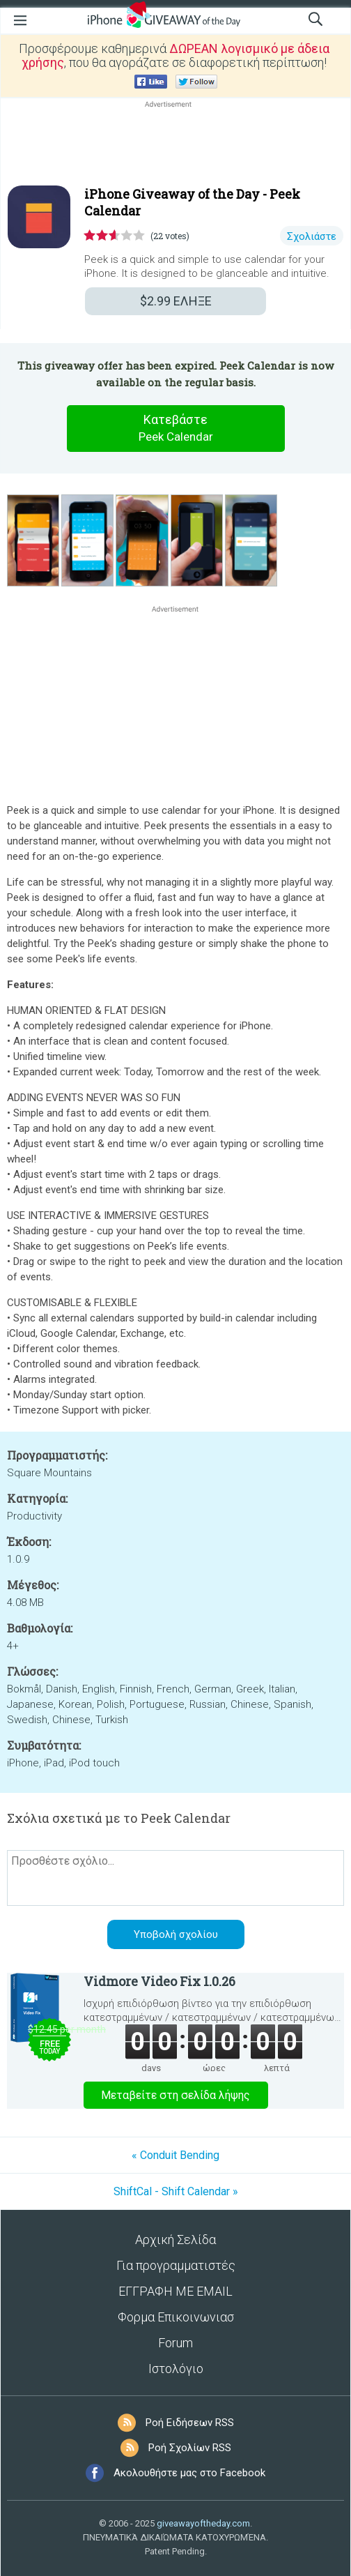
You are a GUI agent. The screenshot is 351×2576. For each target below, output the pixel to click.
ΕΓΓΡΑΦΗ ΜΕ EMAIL (175, 2291)
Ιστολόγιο (175, 2368)
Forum (175, 2342)
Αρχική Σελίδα (175, 2239)
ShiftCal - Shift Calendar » (176, 2191)
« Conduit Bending (175, 2155)
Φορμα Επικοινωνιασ (176, 2317)
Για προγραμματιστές (175, 2265)
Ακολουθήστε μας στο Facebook (189, 2473)
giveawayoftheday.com (203, 2523)
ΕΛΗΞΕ (176, 301)
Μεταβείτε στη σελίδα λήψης (175, 2095)
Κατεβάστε (175, 428)
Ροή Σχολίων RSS (189, 2447)
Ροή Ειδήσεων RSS (190, 2422)
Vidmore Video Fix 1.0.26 (159, 1981)
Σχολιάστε (311, 236)
